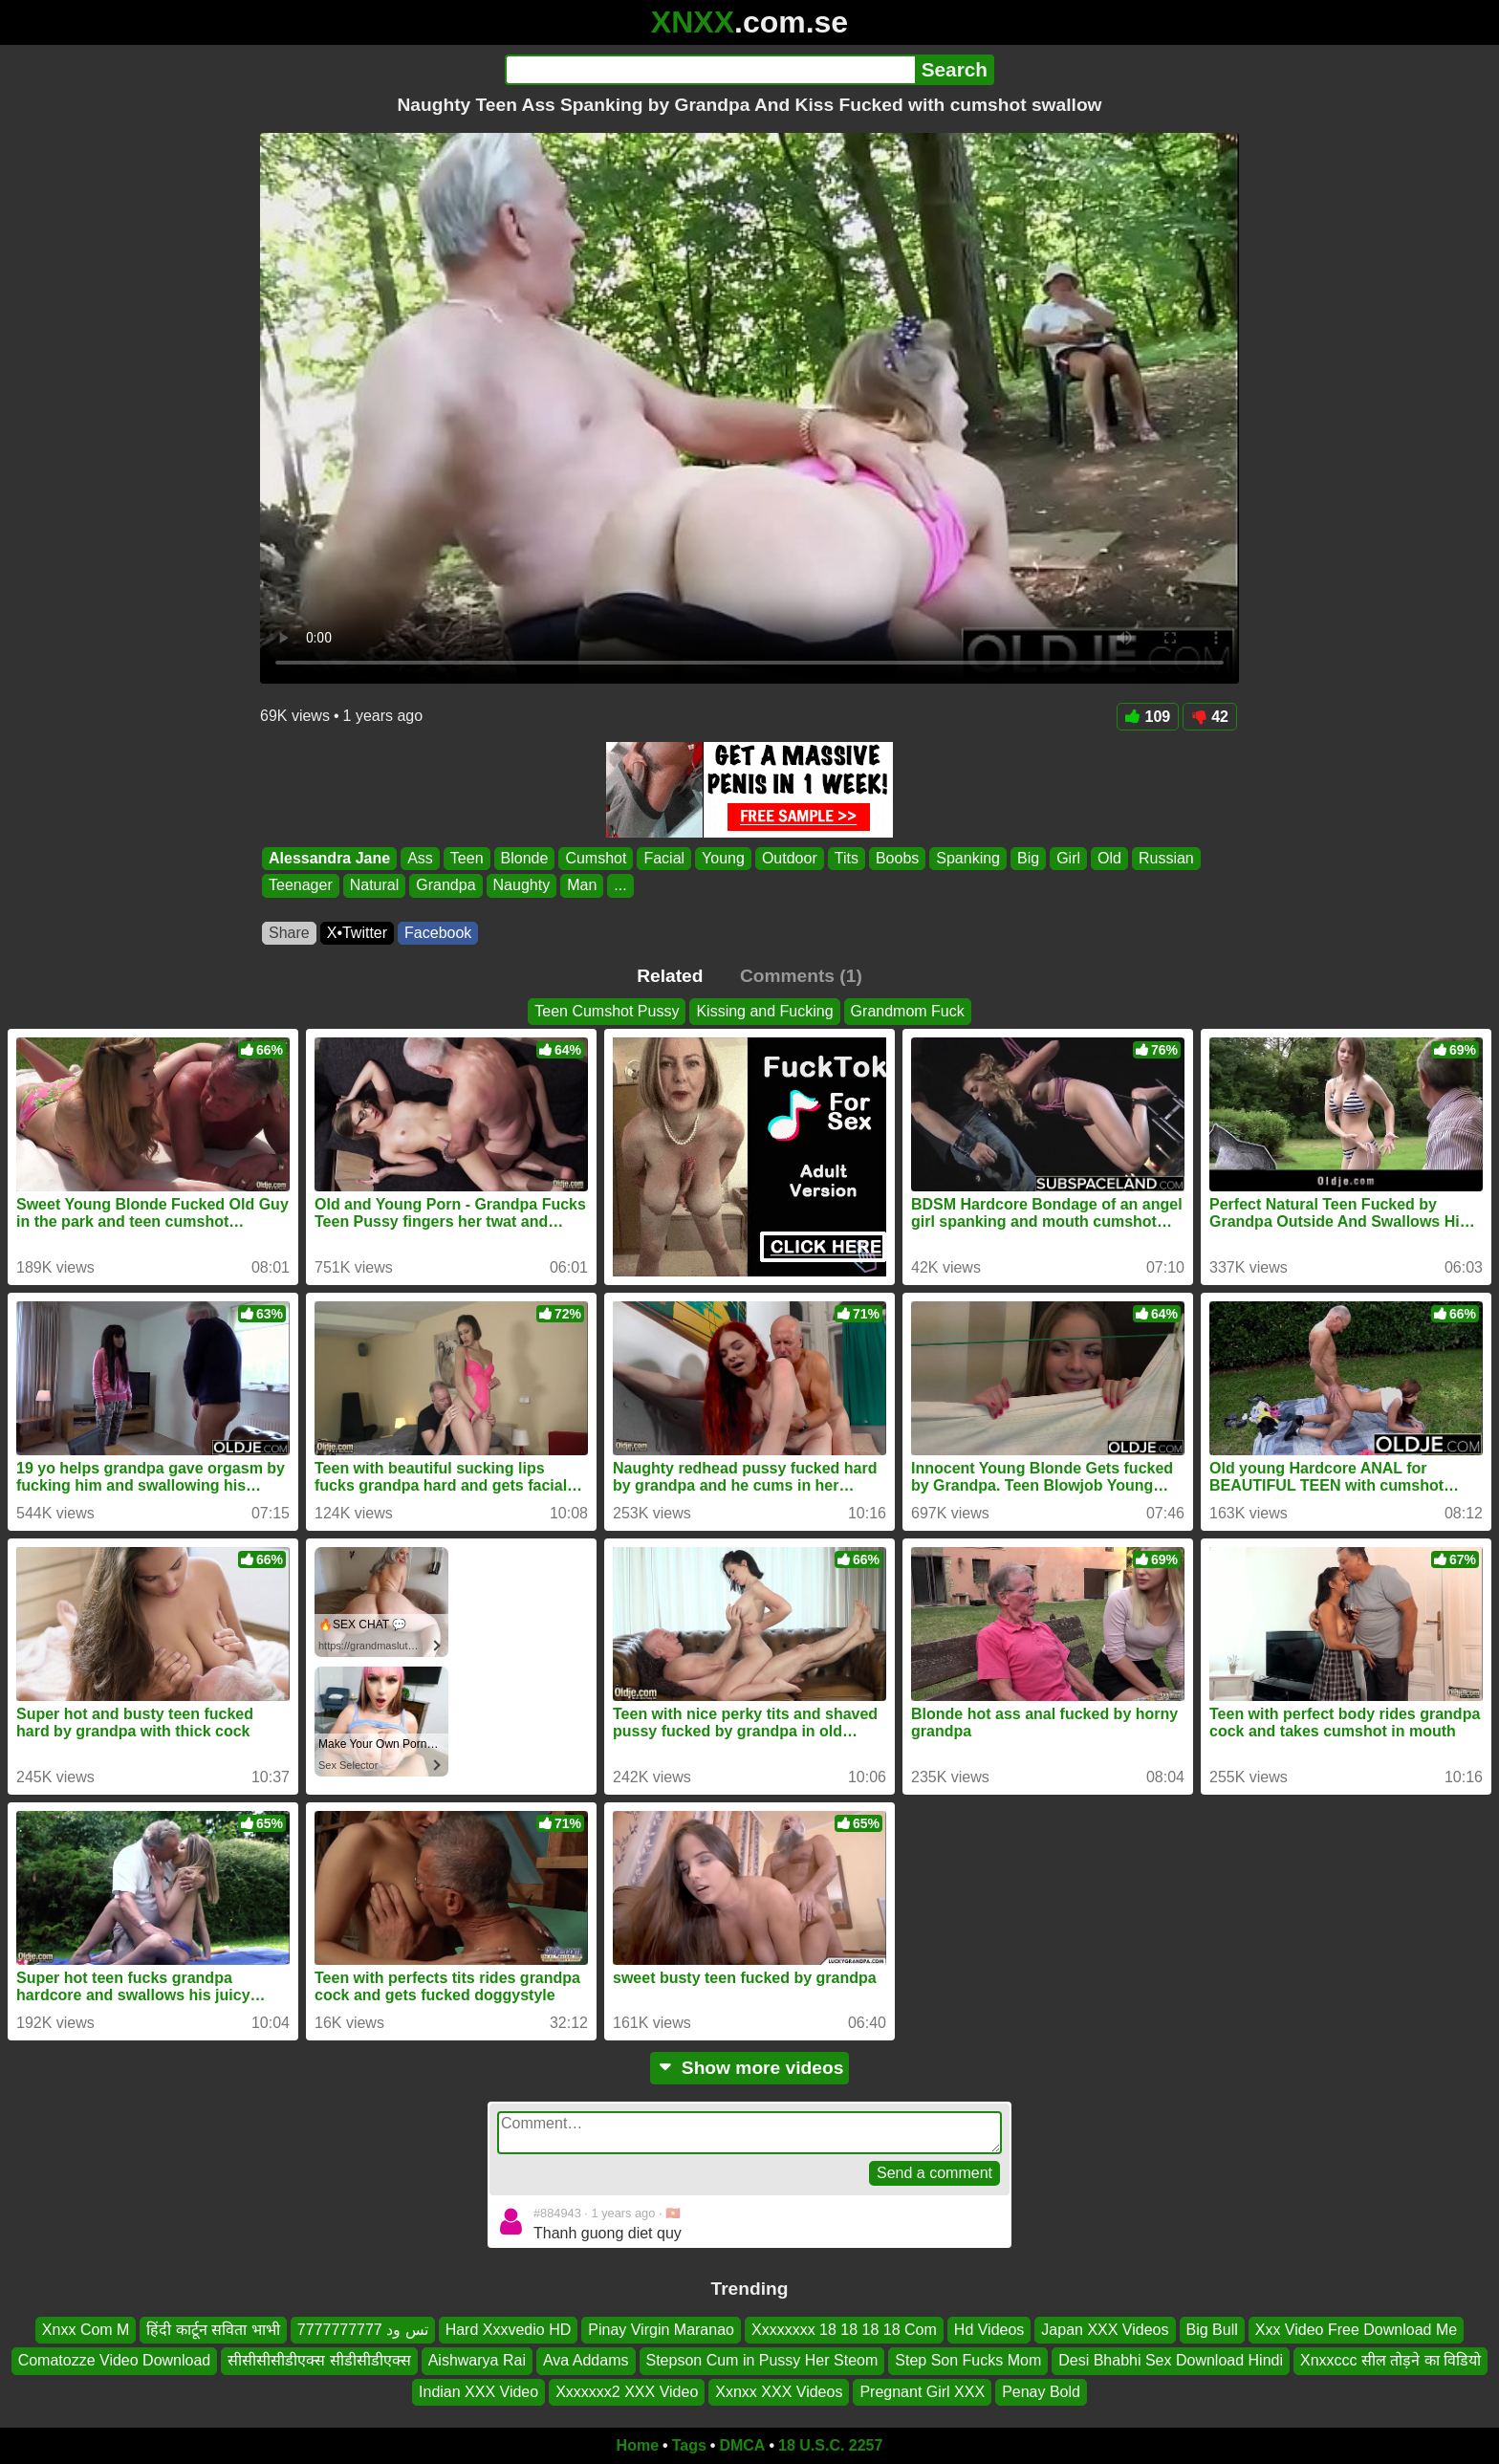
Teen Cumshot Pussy (606, 1011)
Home (638, 2445)
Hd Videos (989, 2330)
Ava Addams (586, 2360)
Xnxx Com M (86, 2330)
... (620, 886)
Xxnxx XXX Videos (778, 2392)
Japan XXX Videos (1104, 2330)
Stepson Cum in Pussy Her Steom (762, 2360)
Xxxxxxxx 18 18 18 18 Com (844, 2330)
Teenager (301, 886)
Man (582, 886)
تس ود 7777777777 (362, 2330)
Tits (846, 858)
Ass (420, 858)
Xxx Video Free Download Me (1356, 2330)
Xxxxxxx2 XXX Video (626, 2392)
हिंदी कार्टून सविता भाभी (212, 2330)
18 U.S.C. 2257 (830, 2445)
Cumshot (595, 858)
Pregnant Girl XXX (922, 2392)
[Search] (710, 70)
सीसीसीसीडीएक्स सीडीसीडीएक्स (319, 2360)
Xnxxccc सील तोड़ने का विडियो (1390, 2360)
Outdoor (789, 858)
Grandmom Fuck (908, 1011)
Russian (1166, 858)
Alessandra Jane (329, 858)
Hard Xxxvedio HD (508, 2330)
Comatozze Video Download (114, 2360)
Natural (375, 886)
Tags (689, 2445)
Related (670, 976)
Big (1028, 858)
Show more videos (750, 2068)
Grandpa (445, 886)
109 (1148, 717)
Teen (467, 858)
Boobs (897, 858)
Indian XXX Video (478, 2392)
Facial (663, 858)
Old (1109, 858)
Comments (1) (801, 976)
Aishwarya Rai (477, 2360)
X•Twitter (357, 933)
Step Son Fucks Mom (968, 2360)
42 (1209, 717)
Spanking (968, 858)
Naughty (522, 886)
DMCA (742, 2445)
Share (289, 933)
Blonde (525, 858)
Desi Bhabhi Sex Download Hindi (1170, 2360)
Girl (1068, 858)
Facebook (437, 933)
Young (723, 858)
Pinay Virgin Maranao (661, 2330)
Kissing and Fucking (764, 1011)
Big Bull (1212, 2330)
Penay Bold (1041, 2392)
